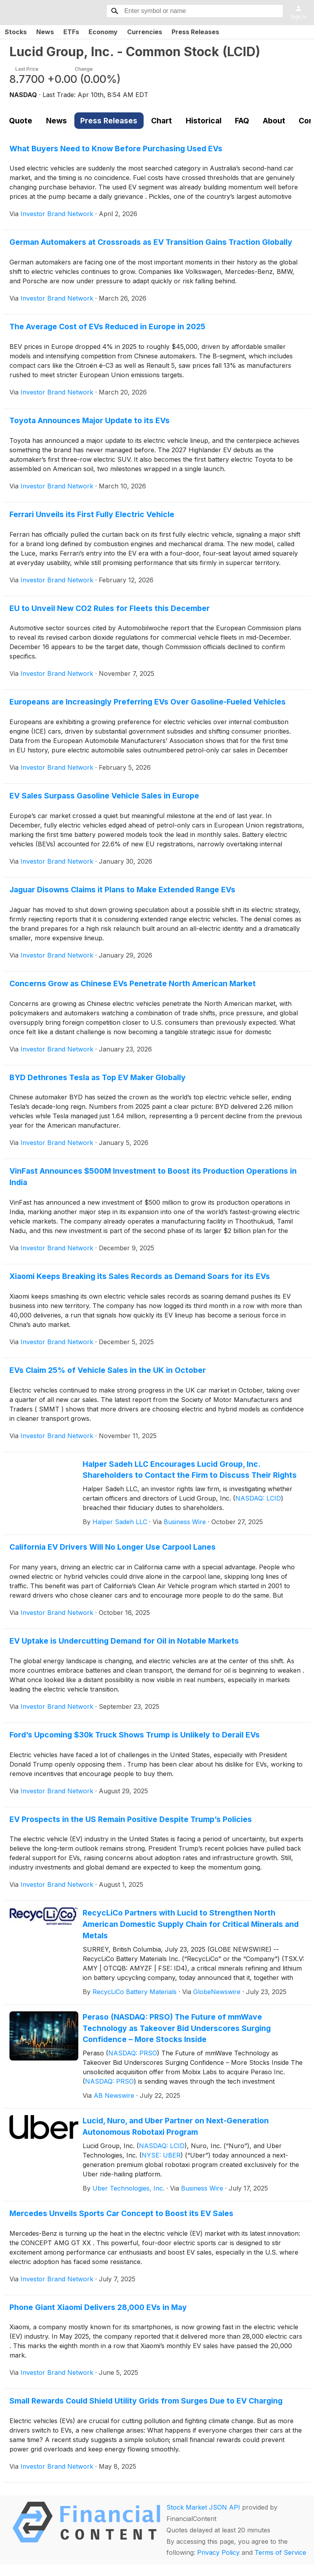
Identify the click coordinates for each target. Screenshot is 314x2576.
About (274, 120)
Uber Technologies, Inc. (128, 2188)
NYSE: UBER (161, 2155)
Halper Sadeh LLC (119, 1522)
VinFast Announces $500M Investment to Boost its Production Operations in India (153, 1176)
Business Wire (185, 1522)
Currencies (144, 32)
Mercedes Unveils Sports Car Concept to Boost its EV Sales (121, 2213)
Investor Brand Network (56, 214)
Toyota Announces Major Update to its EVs (89, 420)
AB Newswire (114, 2095)
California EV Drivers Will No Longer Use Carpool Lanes (112, 1547)
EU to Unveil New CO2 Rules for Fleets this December (109, 608)
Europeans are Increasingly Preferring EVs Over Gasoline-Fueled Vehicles (147, 701)
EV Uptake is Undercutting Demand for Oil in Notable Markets (124, 1641)
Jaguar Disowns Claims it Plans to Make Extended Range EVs (122, 889)
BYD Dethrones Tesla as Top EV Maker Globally (97, 1077)
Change (84, 69)
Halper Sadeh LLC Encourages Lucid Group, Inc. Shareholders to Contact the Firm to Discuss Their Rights (190, 1469)
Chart (161, 120)
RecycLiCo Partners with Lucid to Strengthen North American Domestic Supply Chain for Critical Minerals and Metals (191, 1924)
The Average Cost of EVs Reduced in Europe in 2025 (107, 326)
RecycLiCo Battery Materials (134, 1992)
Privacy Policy (218, 2552)
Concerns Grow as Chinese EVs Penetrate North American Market (132, 983)
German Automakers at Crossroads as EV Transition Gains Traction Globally (150, 242)
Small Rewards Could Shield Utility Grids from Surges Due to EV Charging (146, 2400)
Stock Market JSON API (203, 2507)
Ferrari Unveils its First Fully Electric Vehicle (91, 514)
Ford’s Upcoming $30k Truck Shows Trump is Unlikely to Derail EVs (134, 1734)
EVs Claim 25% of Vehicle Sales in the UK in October (107, 1370)
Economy (103, 32)
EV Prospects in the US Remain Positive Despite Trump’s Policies (130, 1819)
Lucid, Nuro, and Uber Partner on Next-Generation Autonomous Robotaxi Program (176, 2126)
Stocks (16, 32)
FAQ (242, 120)
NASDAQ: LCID (258, 1498)
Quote (20, 120)
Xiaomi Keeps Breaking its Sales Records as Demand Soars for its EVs (139, 1276)
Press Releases (195, 32)
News (45, 32)
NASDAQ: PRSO (132, 2053)
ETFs (71, 32)
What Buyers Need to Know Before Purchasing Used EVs (115, 148)
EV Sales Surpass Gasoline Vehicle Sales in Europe (104, 795)
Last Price (27, 69)
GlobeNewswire (216, 1992)
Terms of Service (280, 2552)
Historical (204, 120)
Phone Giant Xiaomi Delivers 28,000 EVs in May (98, 2307)
